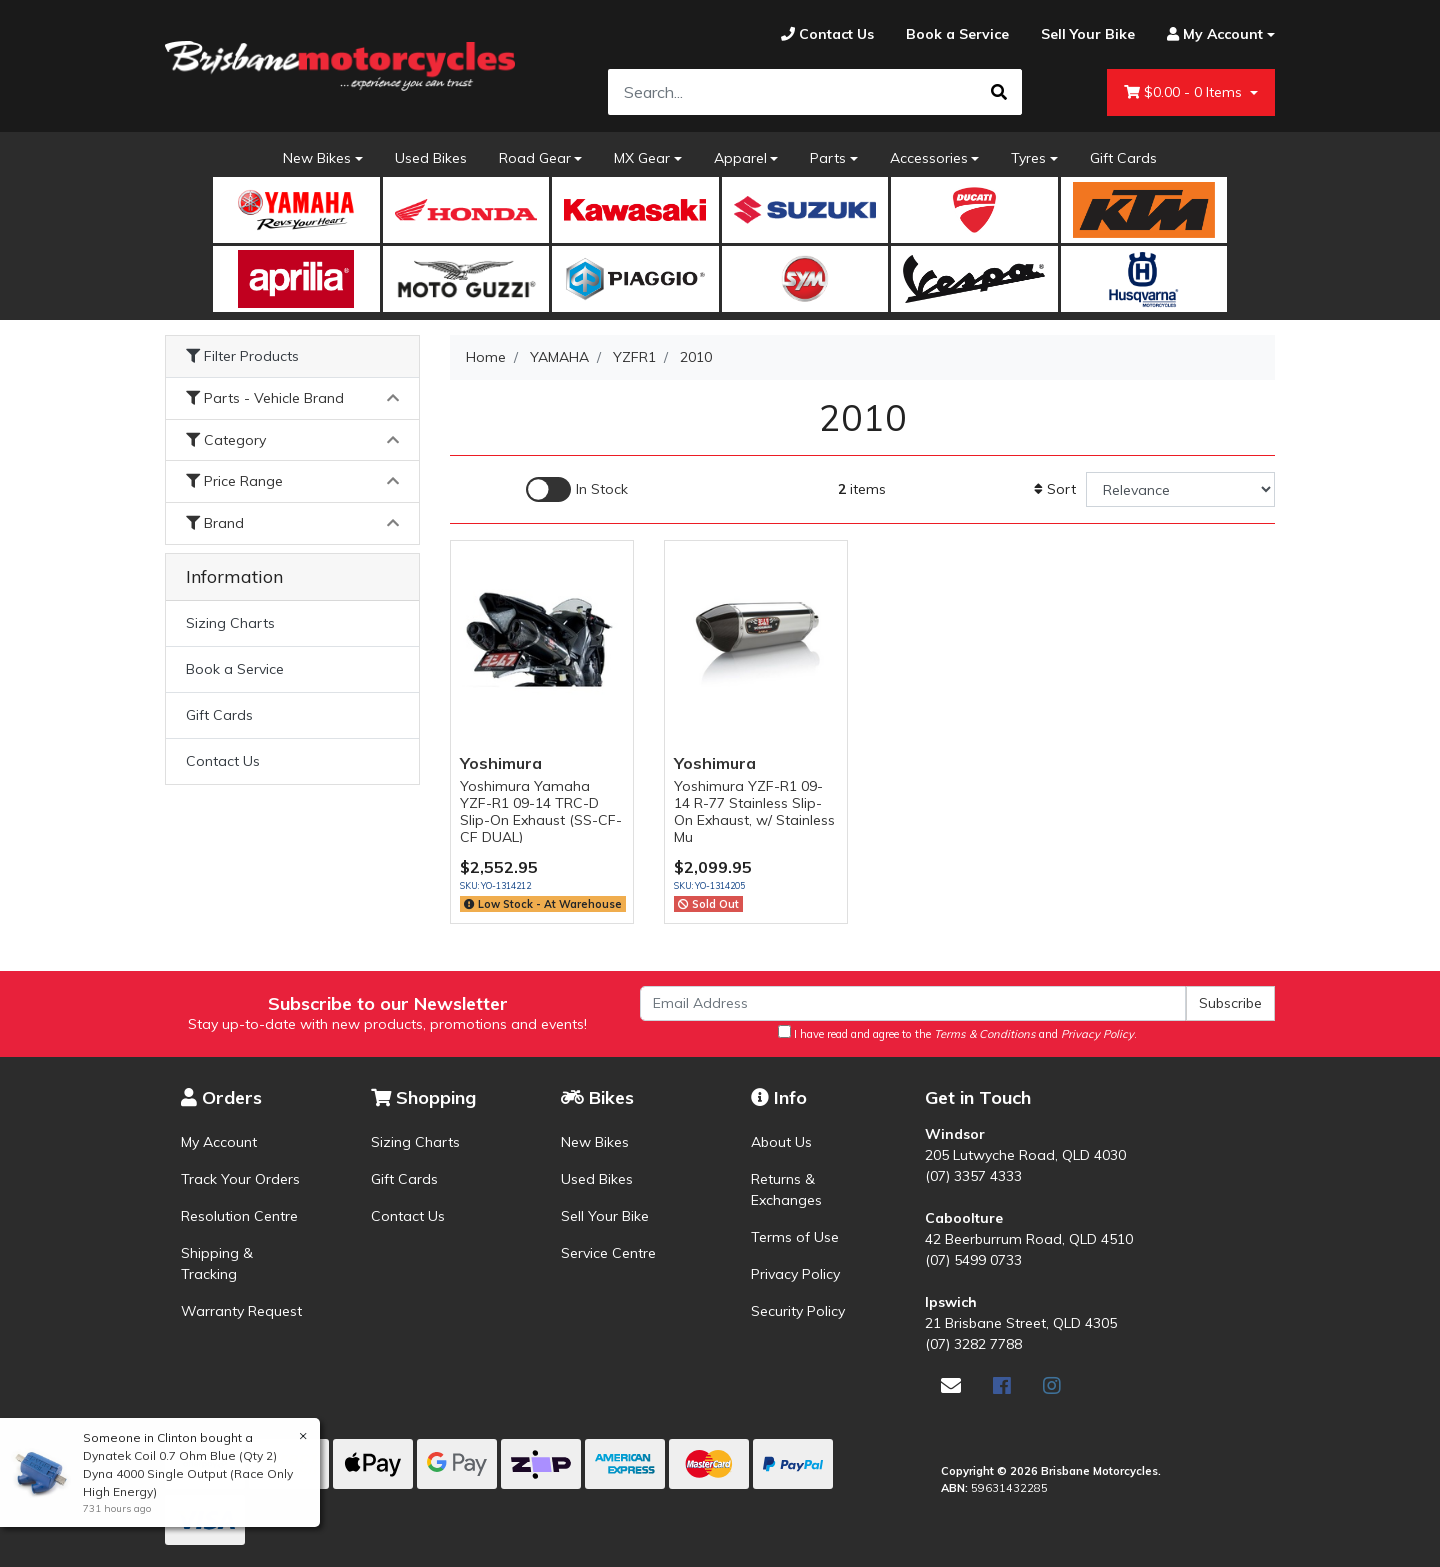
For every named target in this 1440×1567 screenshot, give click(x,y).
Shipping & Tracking (217, 1263)
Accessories (929, 158)
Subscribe (1230, 1003)
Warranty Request (241, 1311)
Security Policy (798, 1311)
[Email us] (951, 1385)
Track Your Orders (240, 1179)
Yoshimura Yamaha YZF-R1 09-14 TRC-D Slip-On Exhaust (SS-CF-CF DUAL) (541, 811)
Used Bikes (431, 158)
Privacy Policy (795, 1274)
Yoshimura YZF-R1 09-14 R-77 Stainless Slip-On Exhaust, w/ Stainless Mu (754, 811)
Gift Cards (1123, 158)
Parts (828, 158)
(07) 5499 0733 (973, 1260)
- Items (1185, 92)
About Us (781, 1142)
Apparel (740, 158)
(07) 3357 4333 (973, 1176)
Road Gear (535, 158)
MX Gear (642, 158)
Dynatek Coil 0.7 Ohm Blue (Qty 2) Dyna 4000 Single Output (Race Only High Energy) (184, 1473)
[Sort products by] (1180, 489)
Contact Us (223, 761)
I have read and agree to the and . (957, 1033)
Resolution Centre (239, 1216)
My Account (219, 1142)
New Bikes (317, 158)
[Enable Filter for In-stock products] (577, 489)
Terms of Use (795, 1237)
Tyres (1028, 158)
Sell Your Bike (605, 1216)
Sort (1055, 489)
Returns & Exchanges (786, 1189)
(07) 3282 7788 (973, 1344)
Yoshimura (501, 763)
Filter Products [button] (242, 356)
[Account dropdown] (1213, 34)
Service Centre (608, 1253)
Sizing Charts (230, 623)
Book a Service (235, 669)
